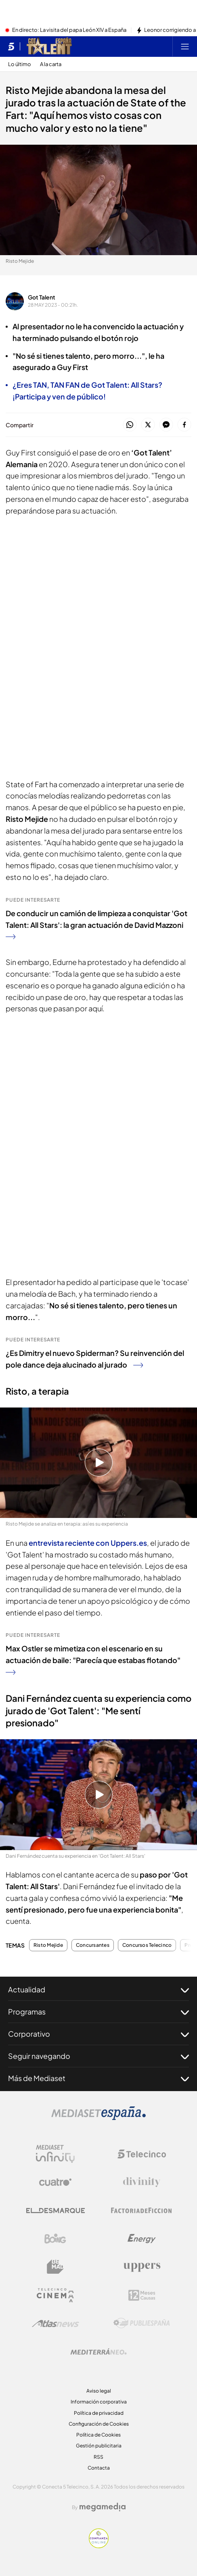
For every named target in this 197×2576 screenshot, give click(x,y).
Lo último (19, 64)
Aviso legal (98, 2391)
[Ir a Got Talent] (49, 46)
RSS (98, 2457)
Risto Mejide (48, 1945)
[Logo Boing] (55, 2239)
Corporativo (98, 2034)
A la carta (50, 64)
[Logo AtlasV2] (55, 2323)
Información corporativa (99, 2402)
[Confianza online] (99, 2545)
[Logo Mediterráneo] (98, 2351)
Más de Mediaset (98, 2078)
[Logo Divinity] (141, 2182)
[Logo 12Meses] (141, 2295)
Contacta (99, 2468)
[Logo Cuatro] (55, 2182)
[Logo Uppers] (141, 2267)
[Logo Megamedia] (103, 2507)
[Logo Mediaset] (98, 2117)
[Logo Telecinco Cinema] (55, 2295)
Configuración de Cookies (99, 2424)
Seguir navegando (98, 2056)
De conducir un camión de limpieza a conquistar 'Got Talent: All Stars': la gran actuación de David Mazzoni (96, 924)
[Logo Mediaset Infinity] (55, 2154)
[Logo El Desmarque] (55, 2210)
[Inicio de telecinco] (11, 46)
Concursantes (92, 1945)
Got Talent (41, 297)
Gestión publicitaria (99, 2446)
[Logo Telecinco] (141, 2154)
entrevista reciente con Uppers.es (88, 1542)
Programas (98, 2012)
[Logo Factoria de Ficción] (141, 2210)
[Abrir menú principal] (185, 46)
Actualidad (98, 1989)
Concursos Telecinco (147, 1945)
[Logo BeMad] (55, 2267)
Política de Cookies (98, 2435)
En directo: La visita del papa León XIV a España (69, 30)
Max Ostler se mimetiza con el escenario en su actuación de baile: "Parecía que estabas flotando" (93, 1659)
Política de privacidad (99, 2413)
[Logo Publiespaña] (141, 2323)
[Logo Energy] (142, 2239)
